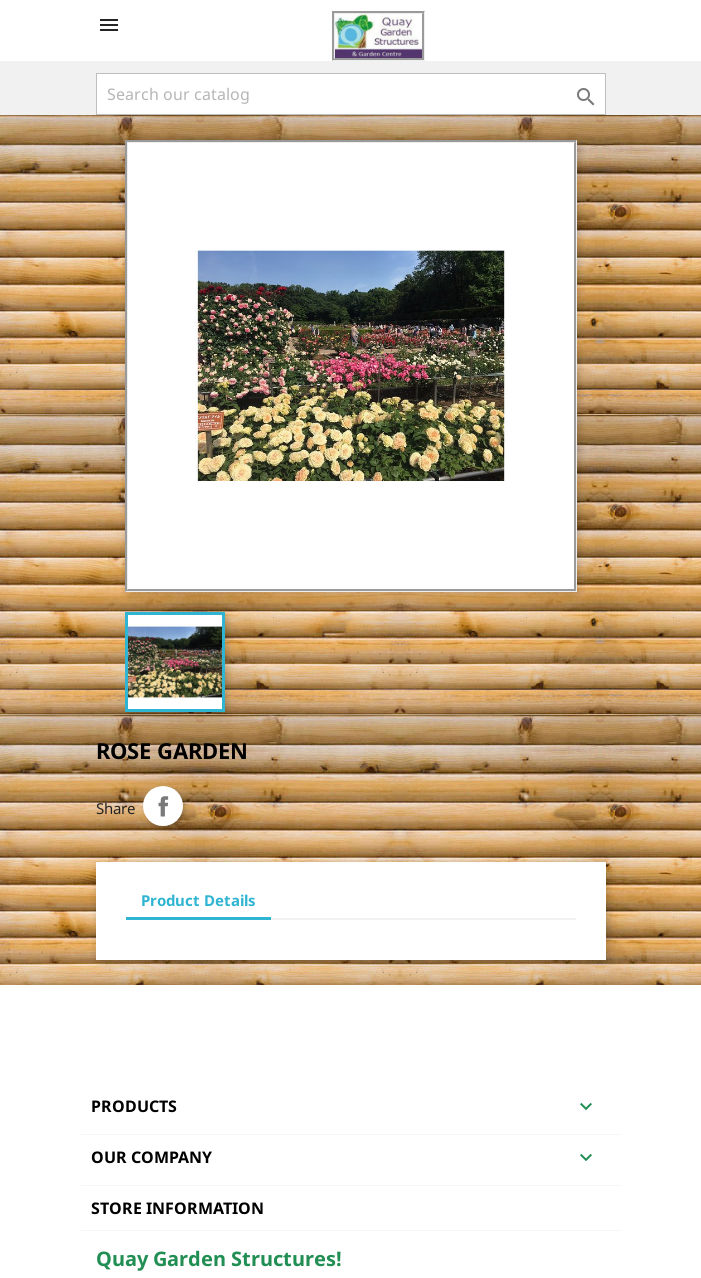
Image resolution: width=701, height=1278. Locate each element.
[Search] (351, 94)
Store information (177, 1208)
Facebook (114, 1011)
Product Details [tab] (198, 900)
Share (163, 806)
